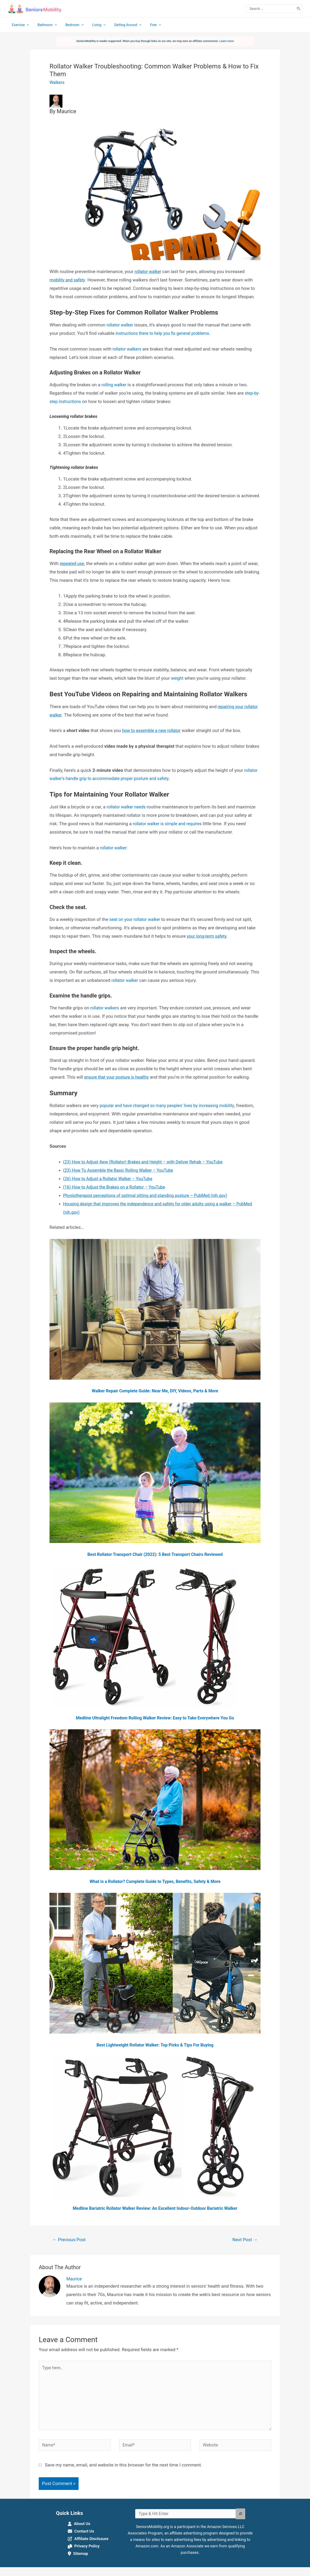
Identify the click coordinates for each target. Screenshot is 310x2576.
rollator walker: (115, 847)
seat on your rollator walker (136, 919)
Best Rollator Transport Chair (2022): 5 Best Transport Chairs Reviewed (155, 1554)
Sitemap (74, 2562)
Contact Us (77, 2538)
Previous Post (70, 2240)
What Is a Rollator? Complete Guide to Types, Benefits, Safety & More (155, 1881)
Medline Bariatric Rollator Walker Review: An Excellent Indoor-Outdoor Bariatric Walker (155, 2208)
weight (177, 678)
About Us (75, 2530)
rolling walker (114, 384)
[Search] (299, 9)
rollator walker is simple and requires (169, 823)
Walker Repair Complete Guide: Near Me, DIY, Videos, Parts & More (155, 1390)
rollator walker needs (127, 806)
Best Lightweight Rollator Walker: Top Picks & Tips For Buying (155, 2045)
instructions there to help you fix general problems (166, 333)
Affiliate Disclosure (85, 2546)
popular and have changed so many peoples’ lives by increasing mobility (171, 1105)
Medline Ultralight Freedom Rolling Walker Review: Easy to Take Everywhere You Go (155, 1717)
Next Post (243, 2240)
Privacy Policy (80, 2554)
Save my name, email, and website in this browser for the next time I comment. (123, 2471)
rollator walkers (127, 349)
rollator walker (120, 324)
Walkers (57, 82)
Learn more (227, 41)
